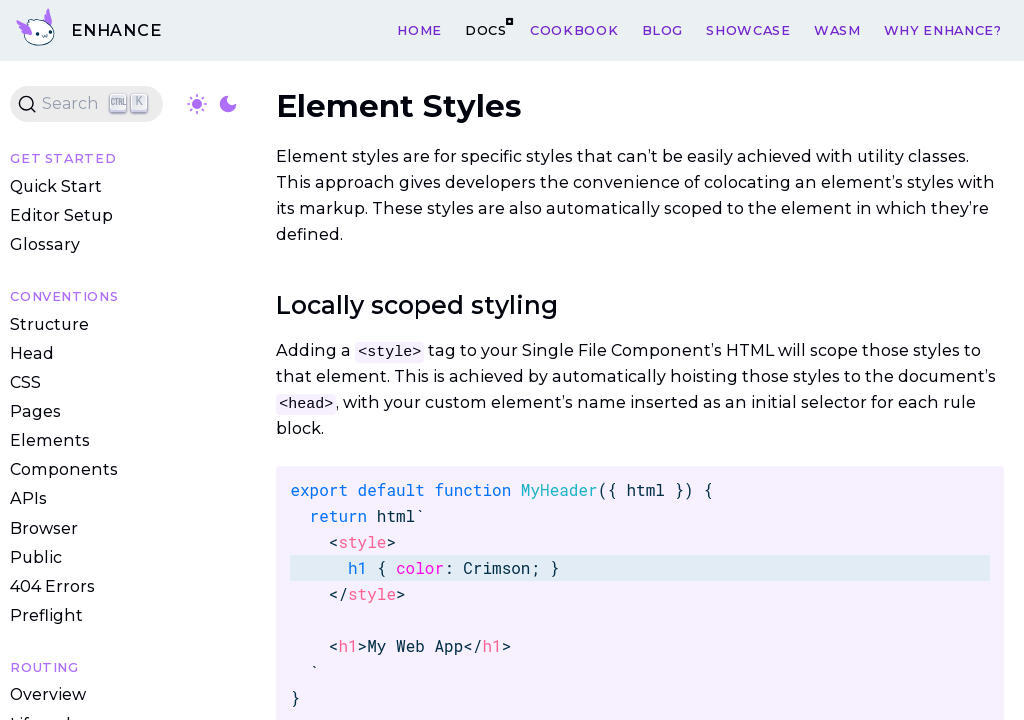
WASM (837, 29)
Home (419, 29)
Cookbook (574, 29)
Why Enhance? (943, 29)
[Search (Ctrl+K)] (86, 104)
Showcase (748, 29)
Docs (486, 29)
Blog (663, 29)
